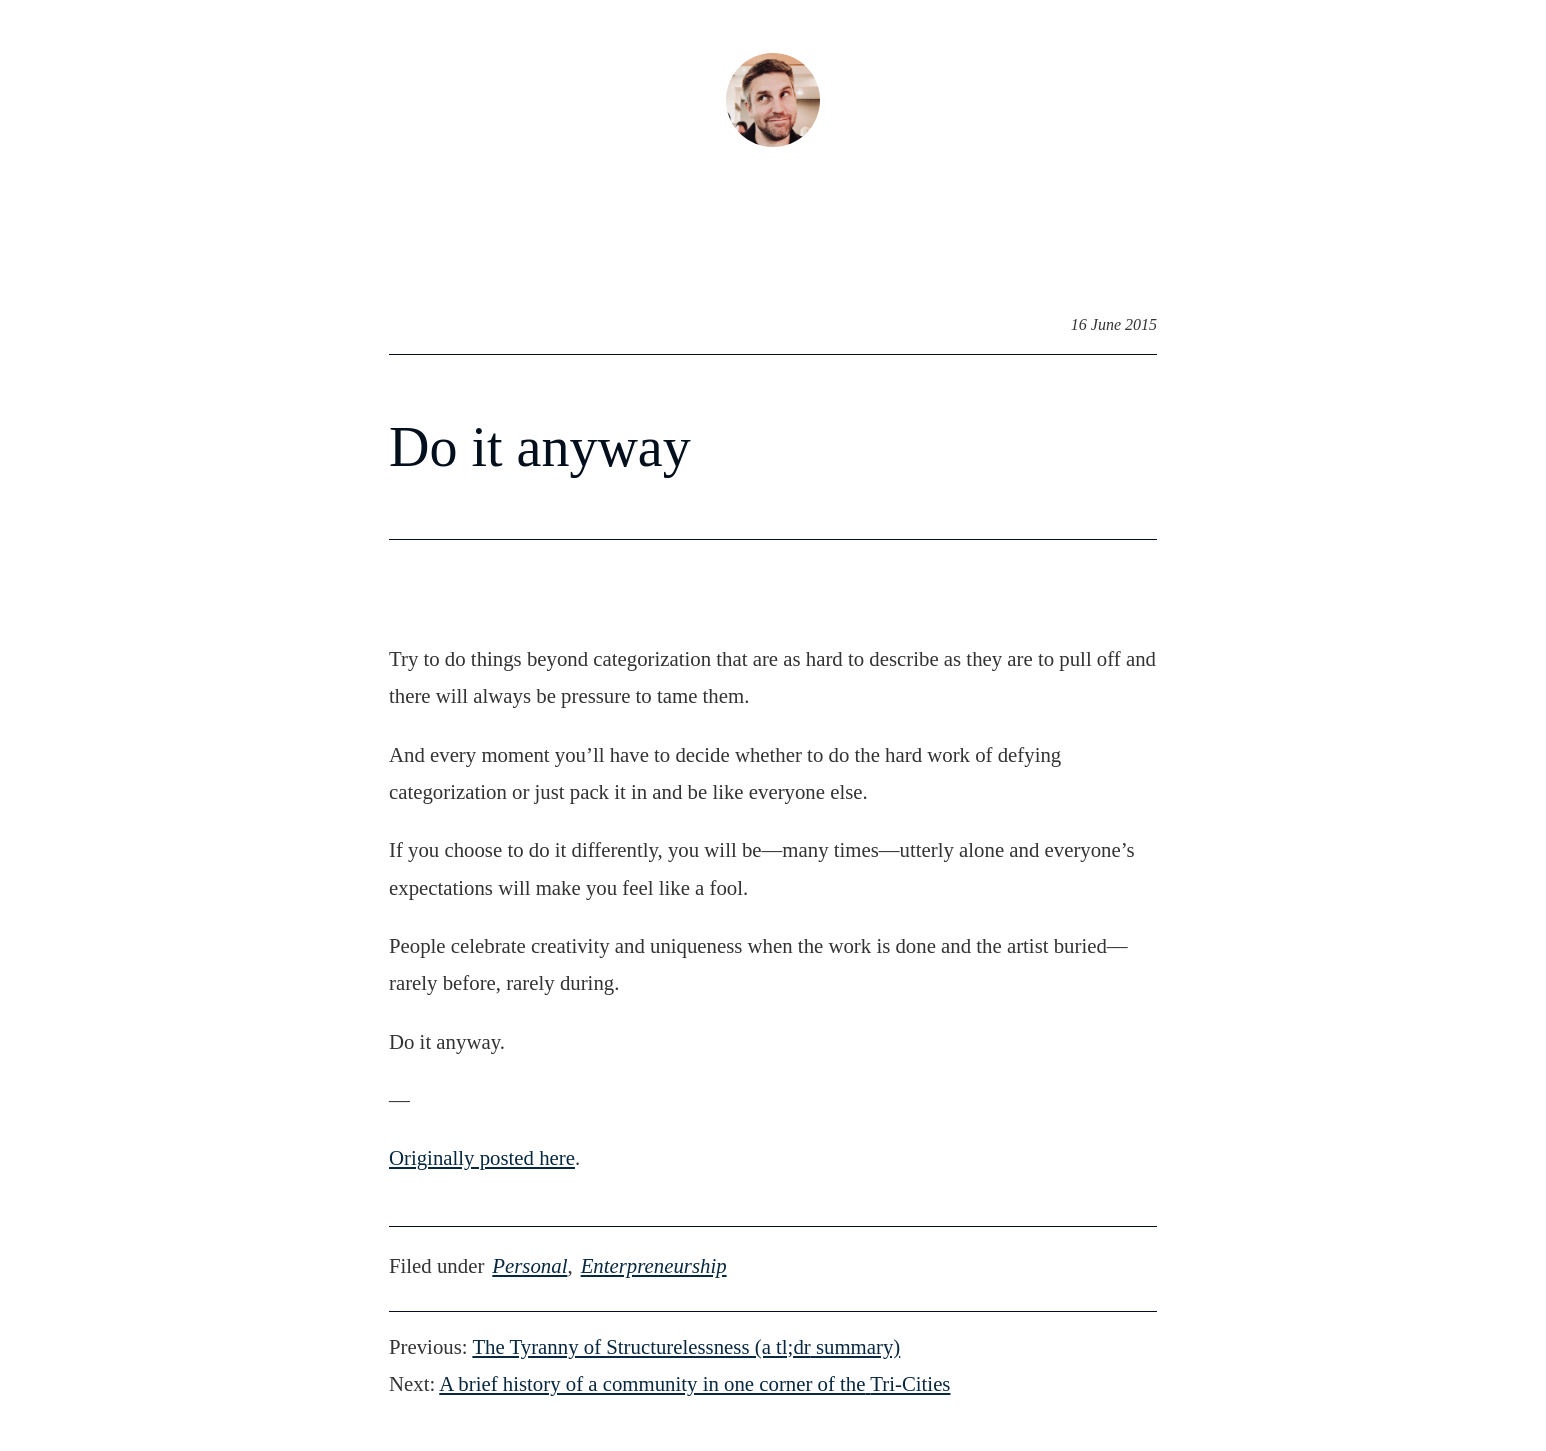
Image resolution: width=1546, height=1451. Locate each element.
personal (529, 1265)
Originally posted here (482, 1157)
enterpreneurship (654, 1265)
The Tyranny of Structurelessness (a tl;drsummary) (686, 1346)
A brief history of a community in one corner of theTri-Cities (694, 1383)
